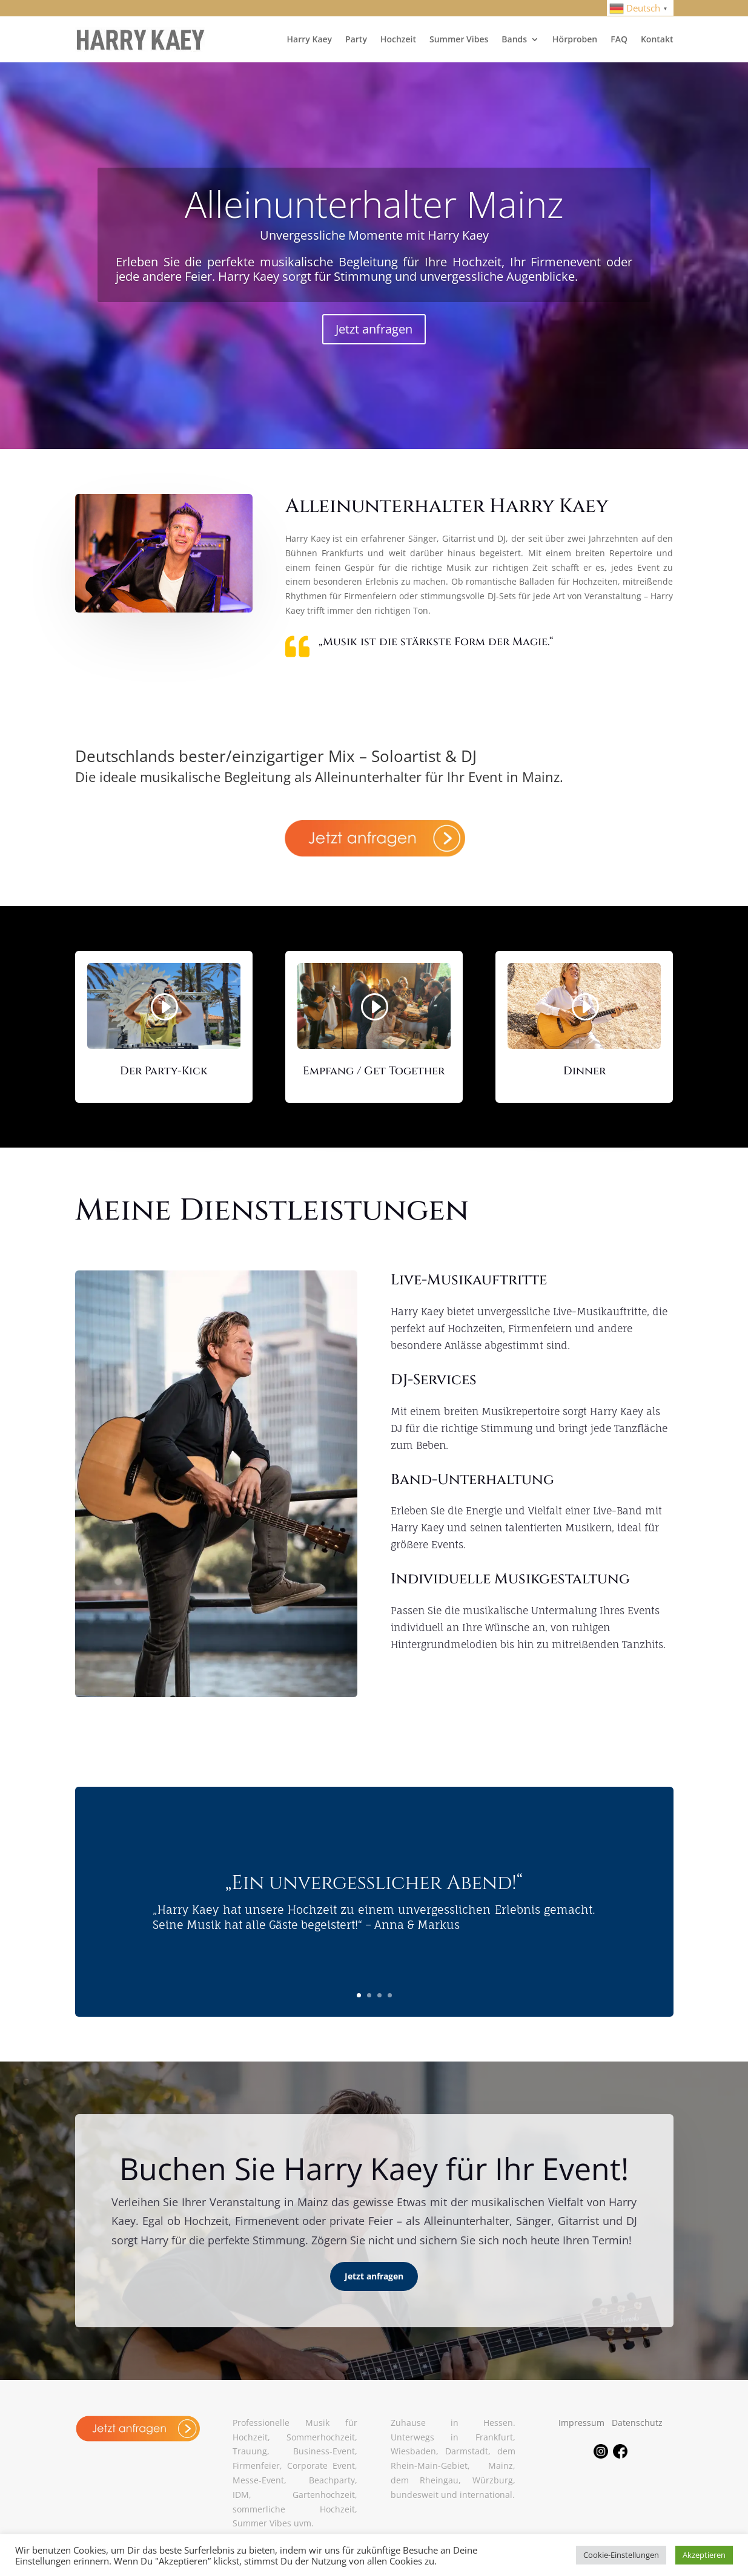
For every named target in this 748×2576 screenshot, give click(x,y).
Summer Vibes (458, 39)
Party (356, 39)
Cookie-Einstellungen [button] (621, 2554)
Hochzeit (398, 39)
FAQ (619, 39)
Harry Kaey (309, 39)
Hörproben (574, 39)
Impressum (581, 2422)
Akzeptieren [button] (704, 2554)
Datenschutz (637, 2422)
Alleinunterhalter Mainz (374, 204)
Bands (514, 39)
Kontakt (657, 39)
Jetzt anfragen (374, 329)
